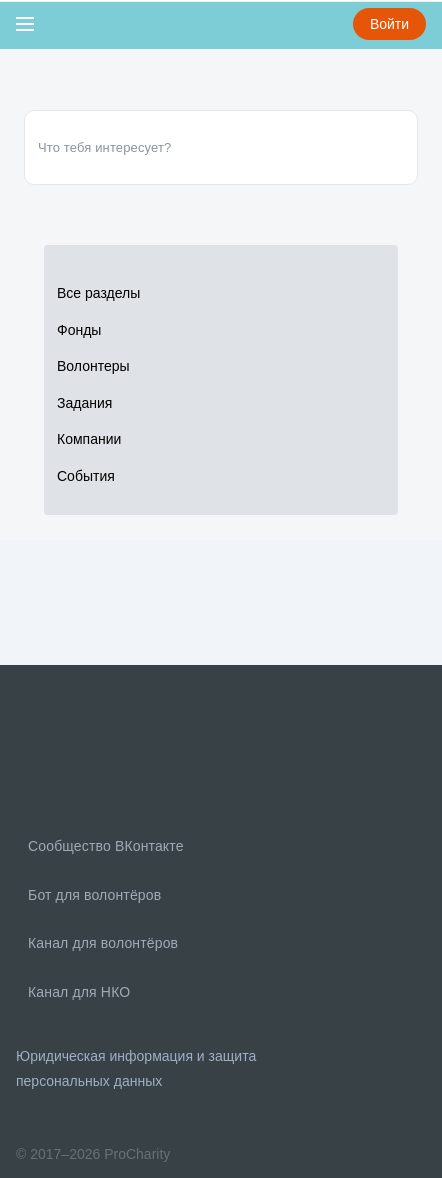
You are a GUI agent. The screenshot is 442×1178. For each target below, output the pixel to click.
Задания (84, 403)
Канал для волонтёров (101, 943)
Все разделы (98, 293)
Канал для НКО (77, 992)
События (86, 476)
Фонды (79, 330)
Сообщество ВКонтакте (104, 846)
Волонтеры (93, 366)
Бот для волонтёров (92, 895)
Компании (89, 439)
